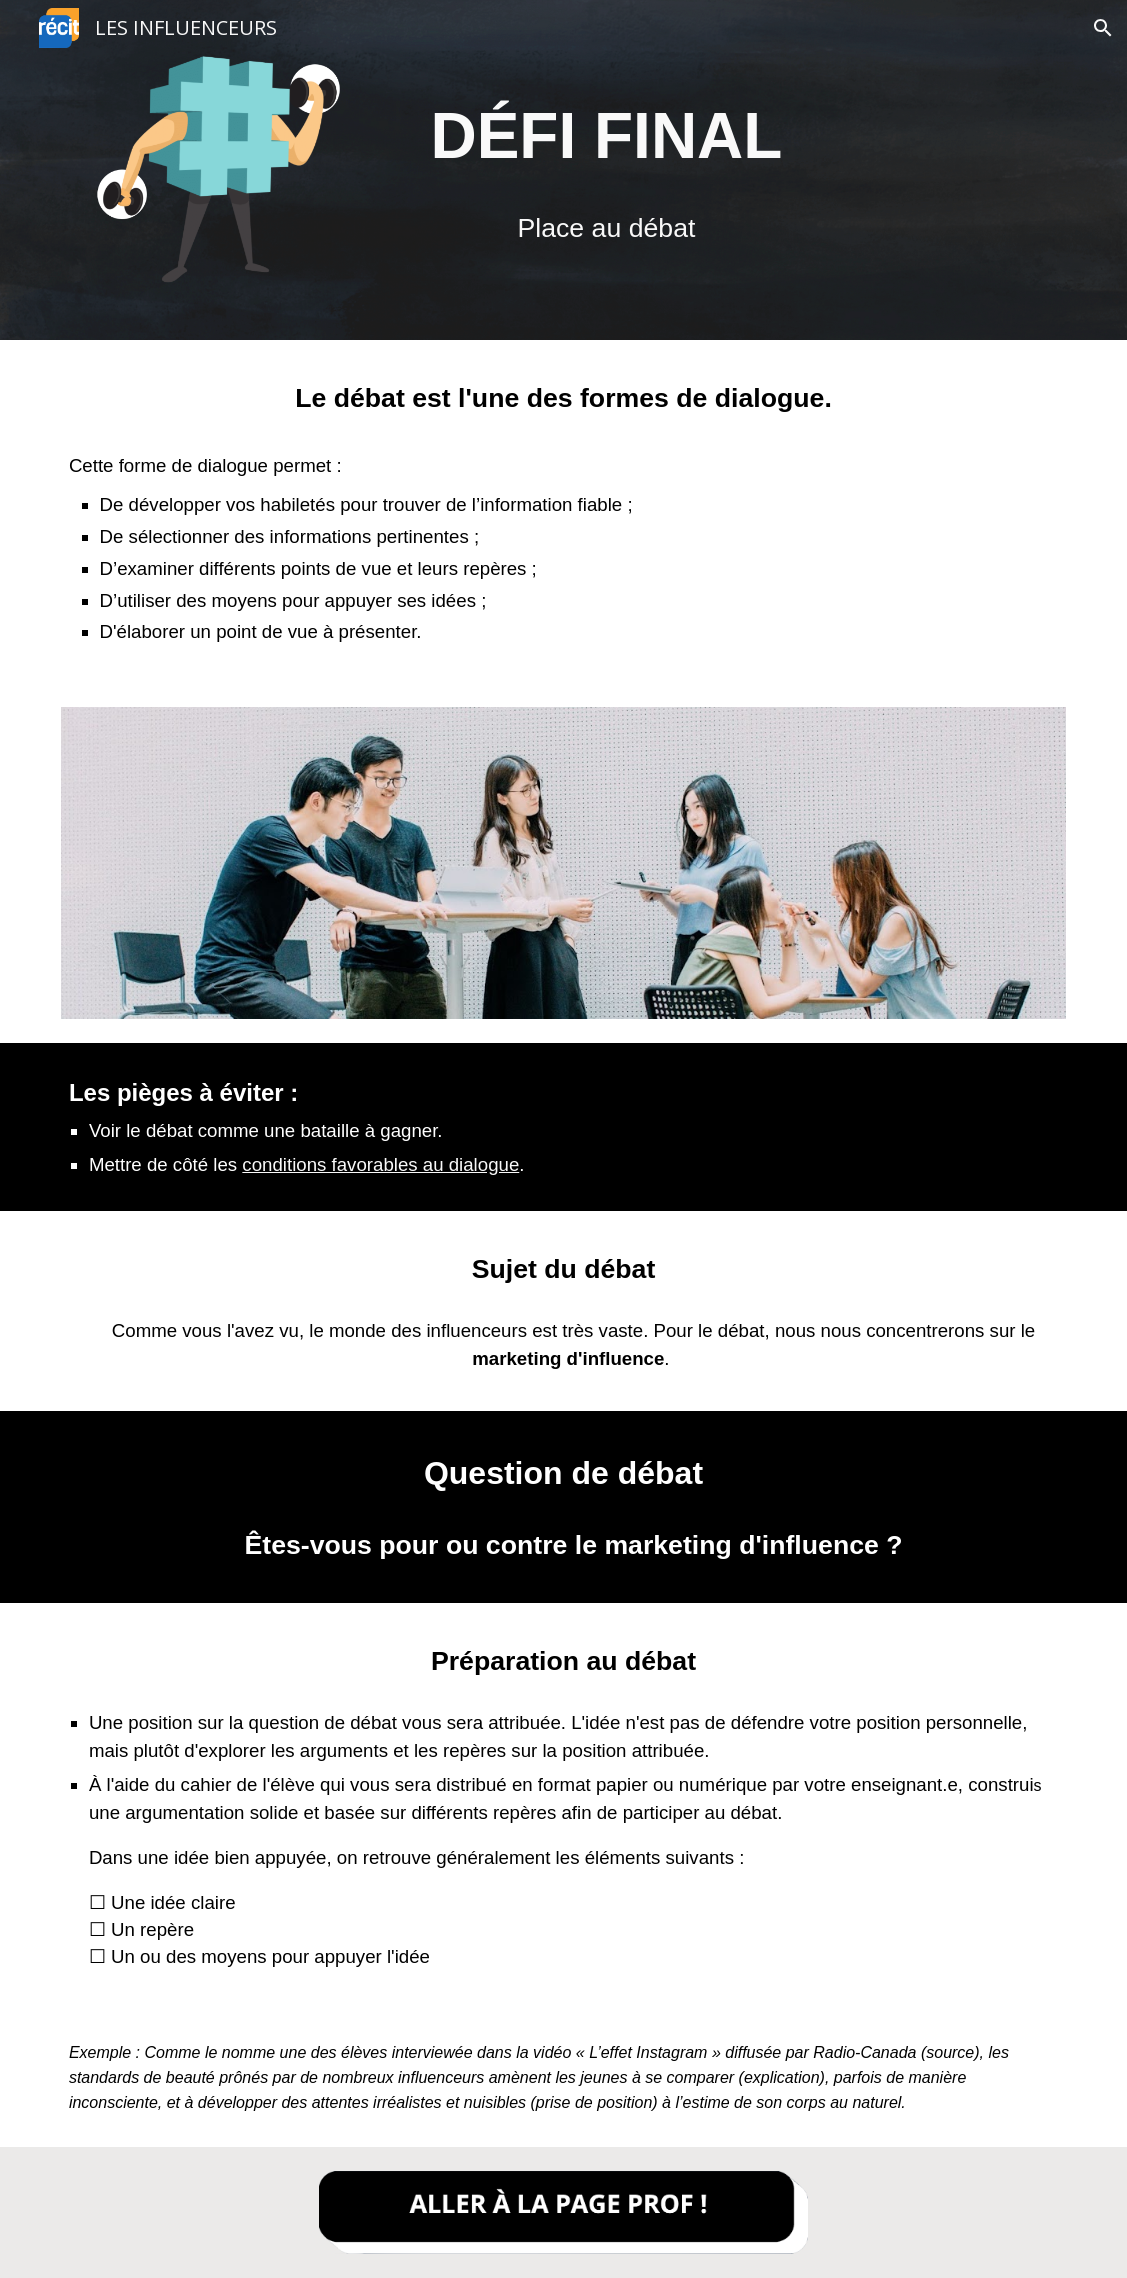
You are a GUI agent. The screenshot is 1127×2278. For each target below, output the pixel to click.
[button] (1103, 28)
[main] (607, 136)
